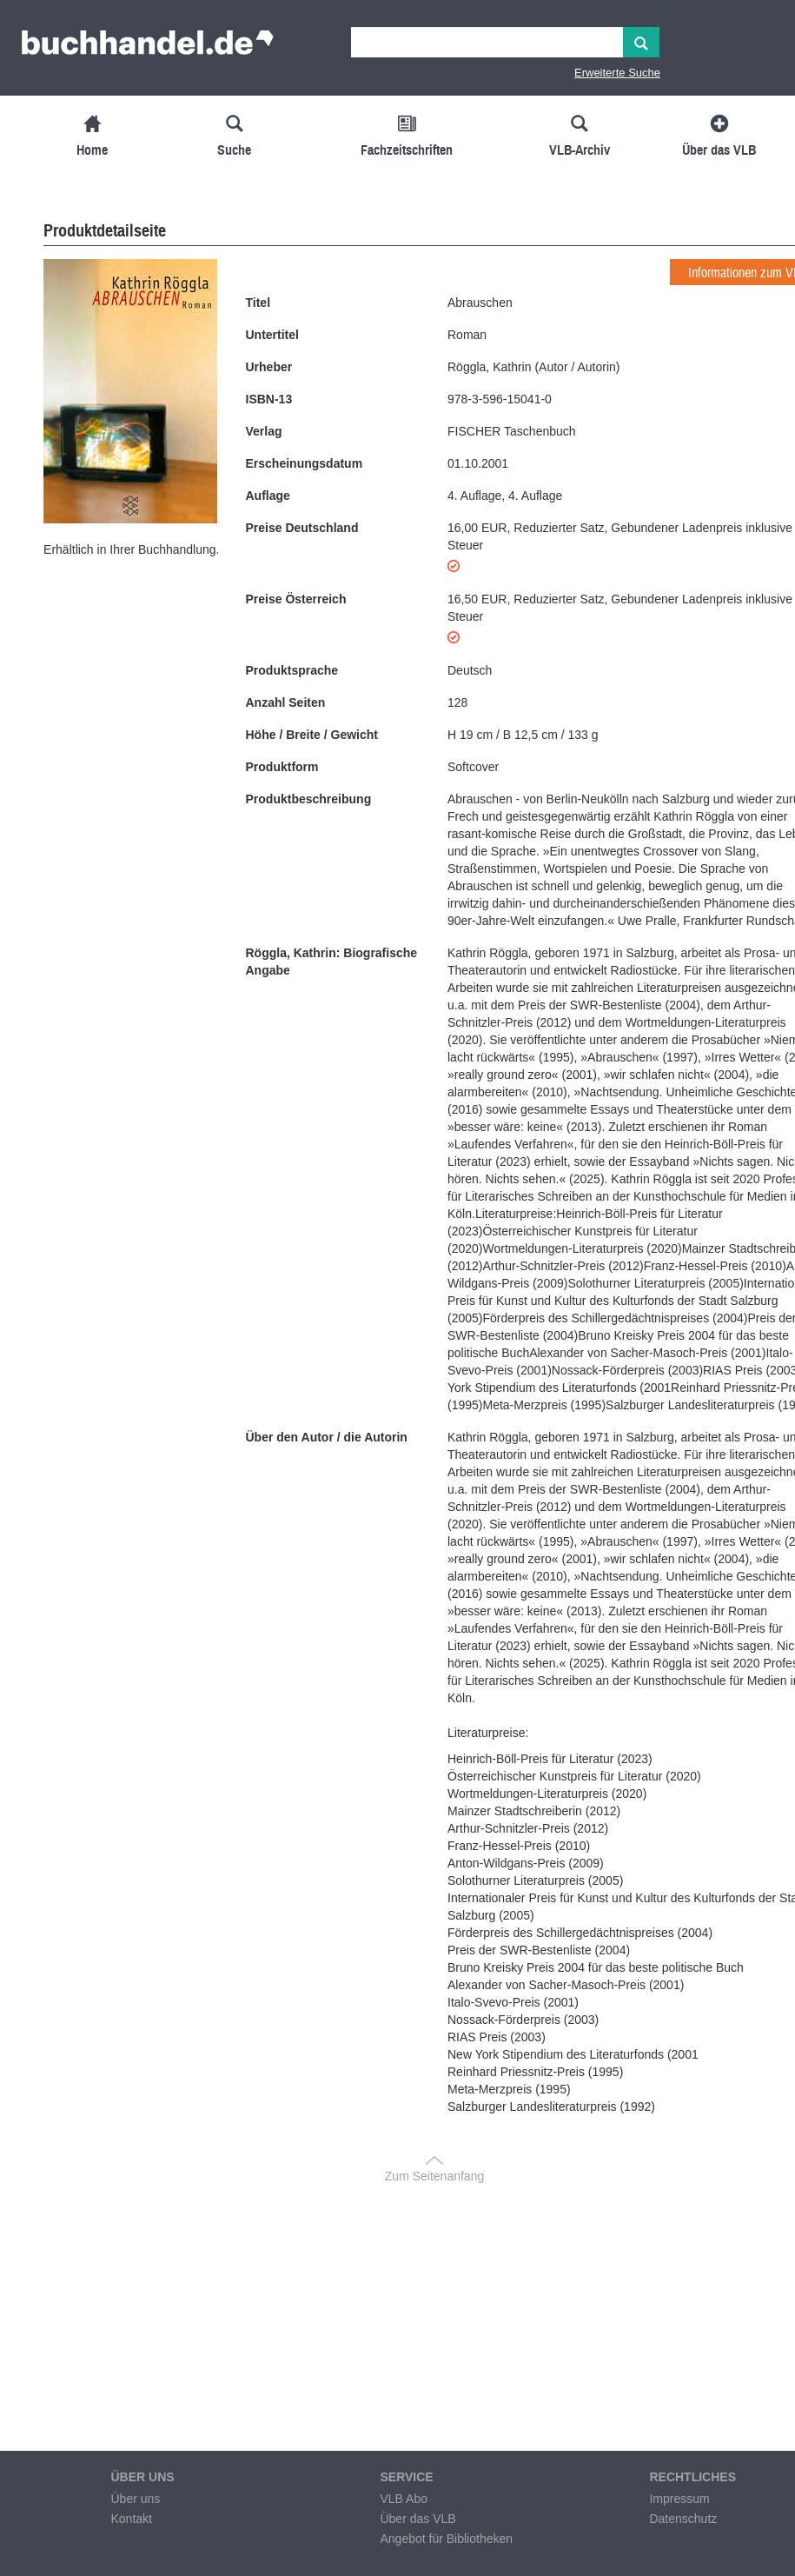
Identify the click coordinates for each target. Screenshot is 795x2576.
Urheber (269, 367)
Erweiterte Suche (617, 72)
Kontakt (130, 2519)
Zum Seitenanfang (434, 2176)
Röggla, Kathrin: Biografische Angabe (332, 961)
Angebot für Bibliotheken (446, 2539)
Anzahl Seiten (286, 702)
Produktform (282, 767)
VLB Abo (403, 2499)
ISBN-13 (269, 399)
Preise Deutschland (302, 528)
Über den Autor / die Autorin (326, 1437)
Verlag (264, 431)
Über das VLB (417, 2519)
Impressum (679, 2499)
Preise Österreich (296, 599)
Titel (258, 303)
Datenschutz (683, 2519)
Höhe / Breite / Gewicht (312, 735)
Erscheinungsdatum (304, 463)
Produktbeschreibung (309, 799)
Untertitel (272, 335)
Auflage (268, 496)
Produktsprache (292, 670)
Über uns (135, 2499)
